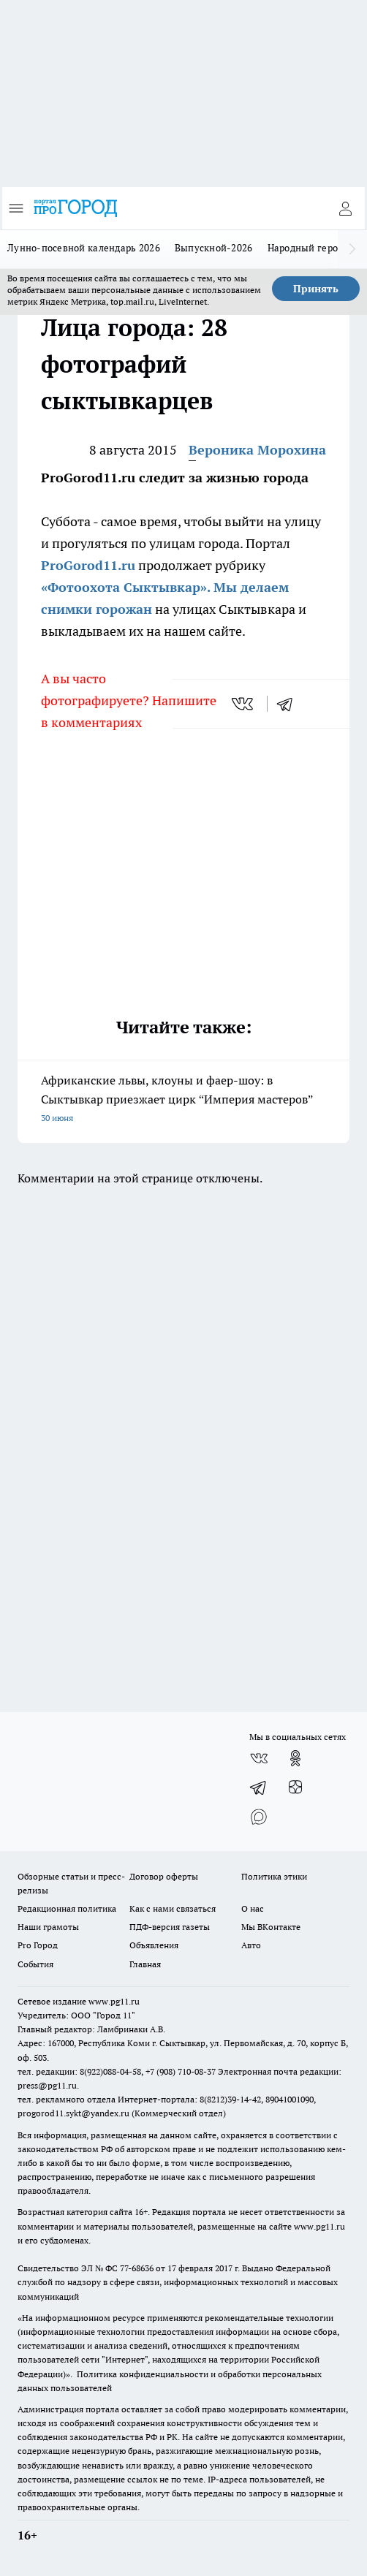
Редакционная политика (67, 1908)
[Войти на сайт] (345, 208)
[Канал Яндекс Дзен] (295, 1787)
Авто (251, 1944)
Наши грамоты (48, 1926)
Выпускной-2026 (214, 247)
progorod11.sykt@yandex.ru (73, 2113)
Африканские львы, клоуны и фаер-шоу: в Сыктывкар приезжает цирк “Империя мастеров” (183, 1100)
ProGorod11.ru (88, 565)
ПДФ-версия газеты (169, 1926)
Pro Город (38, 1944)
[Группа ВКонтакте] (259, 1758)
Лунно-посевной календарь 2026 (83, 247)
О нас (252, 1908)
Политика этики (274, 1876)
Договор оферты (163, 1876)
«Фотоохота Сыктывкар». (126, 587)
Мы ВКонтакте (270, 1926)
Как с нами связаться (172, 1908)
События (35, 1963)
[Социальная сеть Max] (259, 1816)
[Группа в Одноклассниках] (295, 1758)
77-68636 (137, 2267)
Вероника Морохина (257, 449)
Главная (145, 1963)
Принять (315, 288)
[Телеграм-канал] (259, 1787)
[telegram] (289, 704)
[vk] (244, 704)
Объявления (153, 1944)
